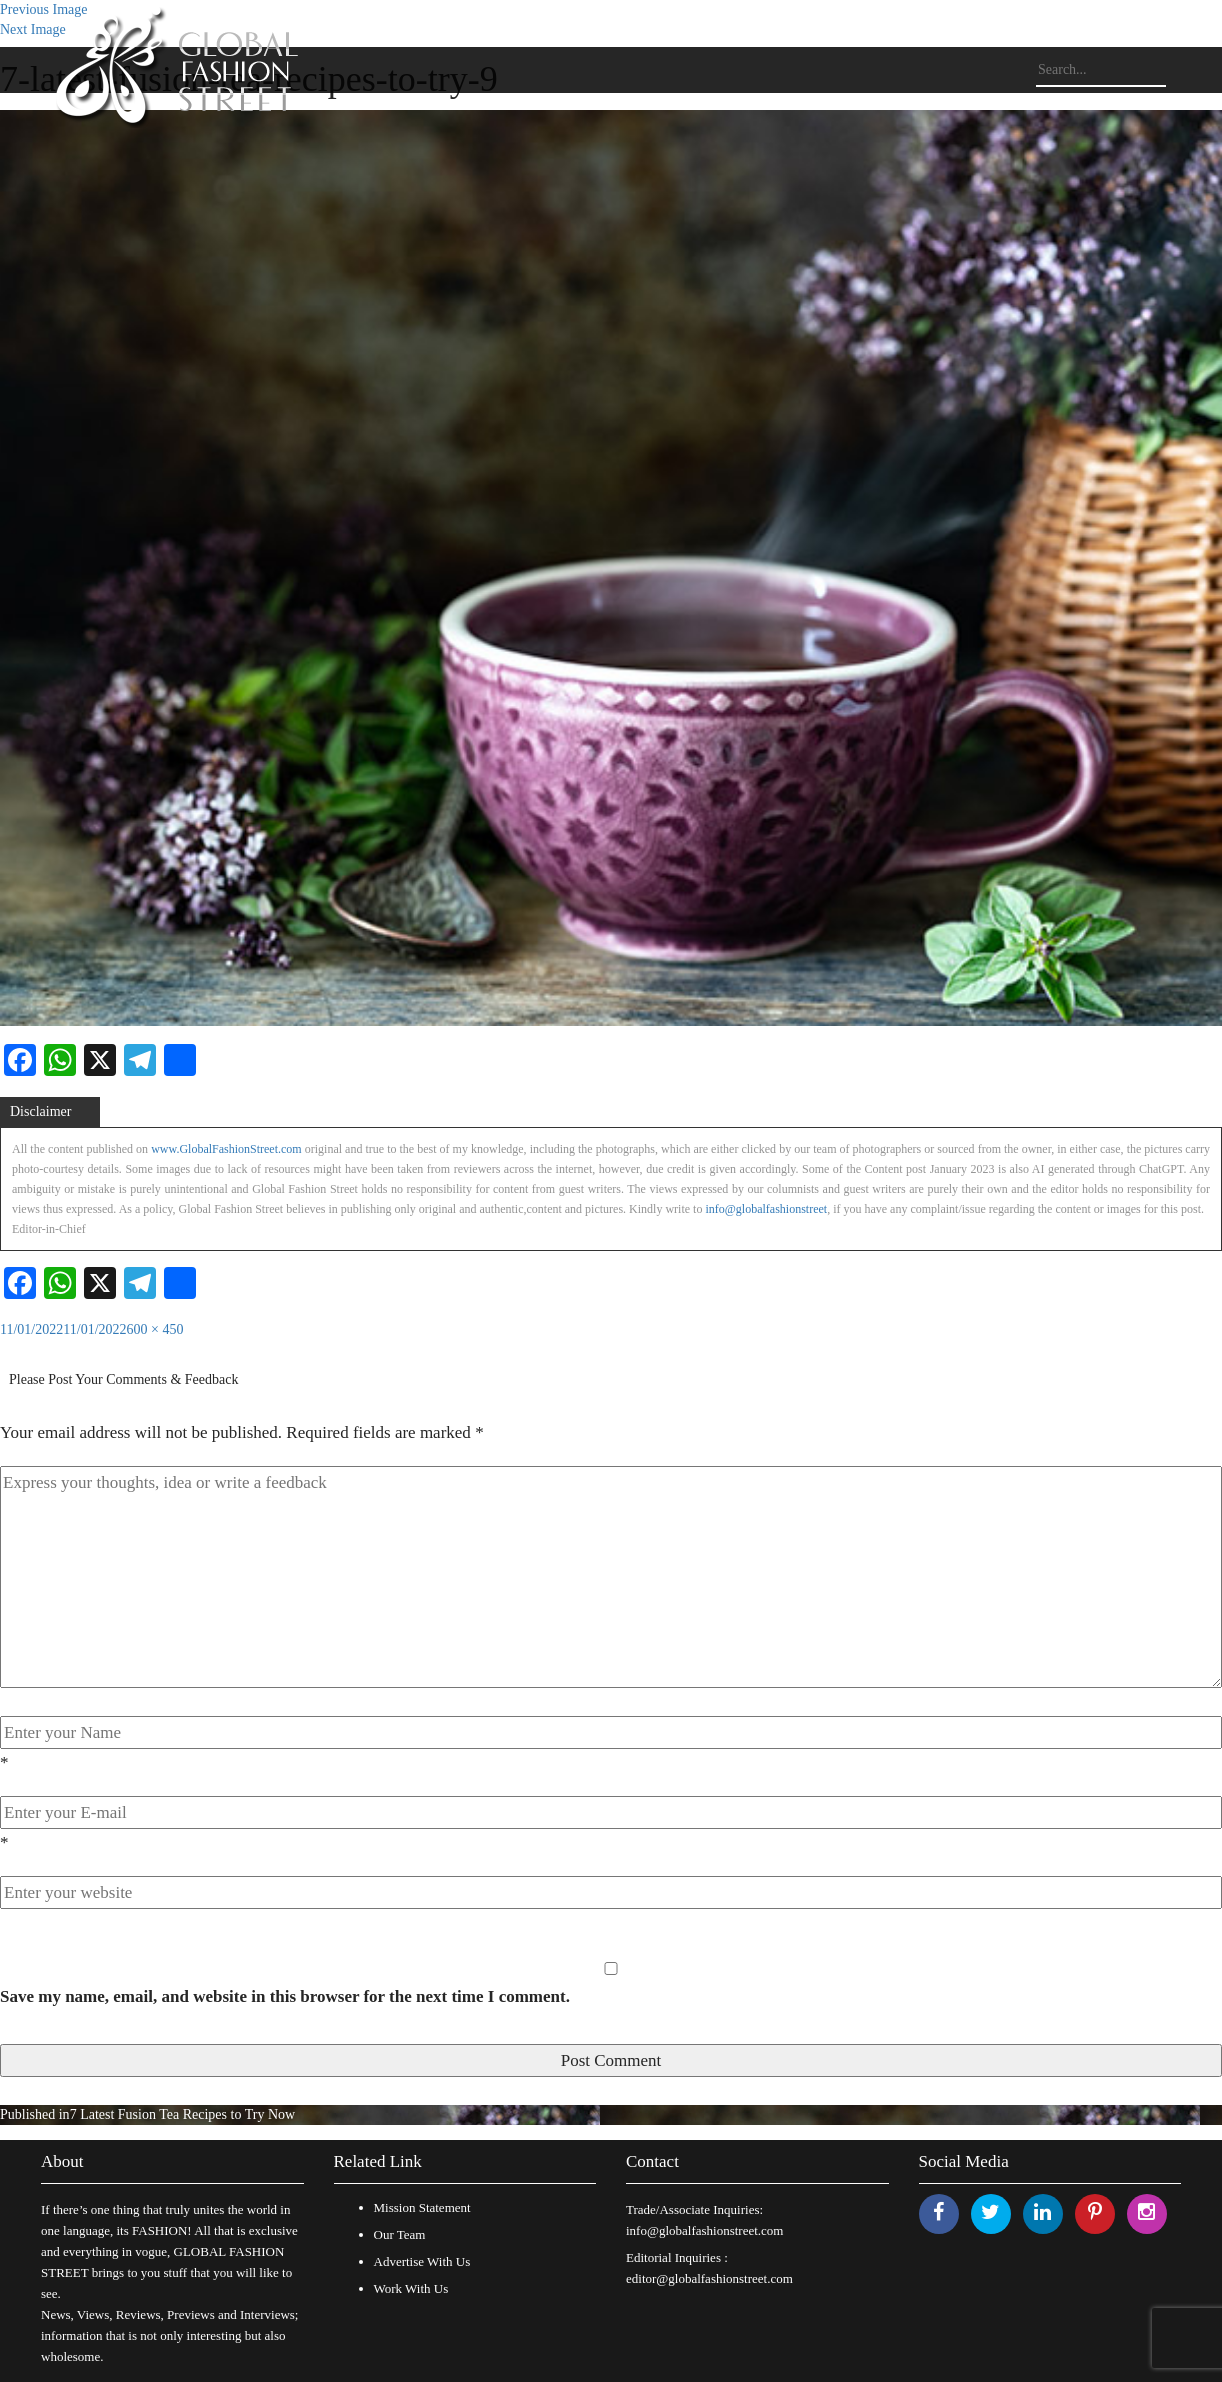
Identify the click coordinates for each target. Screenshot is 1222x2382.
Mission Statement (422, 2207)
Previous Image (43, 9)
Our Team (400, 2234)
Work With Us (411, 2288)
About (62, 2161)
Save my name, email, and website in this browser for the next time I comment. (285, 1996)
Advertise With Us (422, 2261)
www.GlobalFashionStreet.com (226, 1149)
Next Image (33, 29)
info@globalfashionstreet (766, 1209)
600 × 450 (155, 1329)
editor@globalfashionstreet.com (709, 2278)
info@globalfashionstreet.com (704, 2230)
